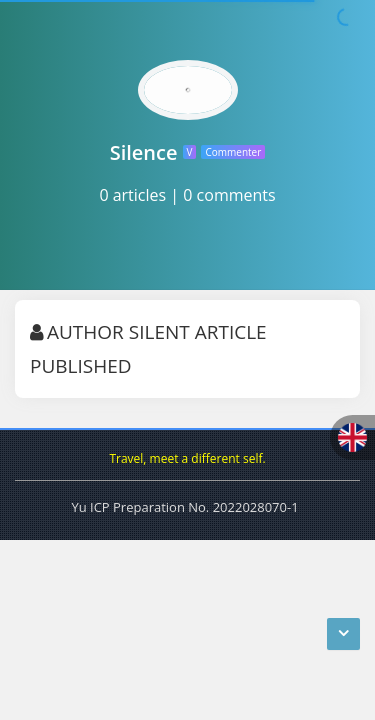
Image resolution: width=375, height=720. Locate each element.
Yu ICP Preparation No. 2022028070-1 (184, 507)
